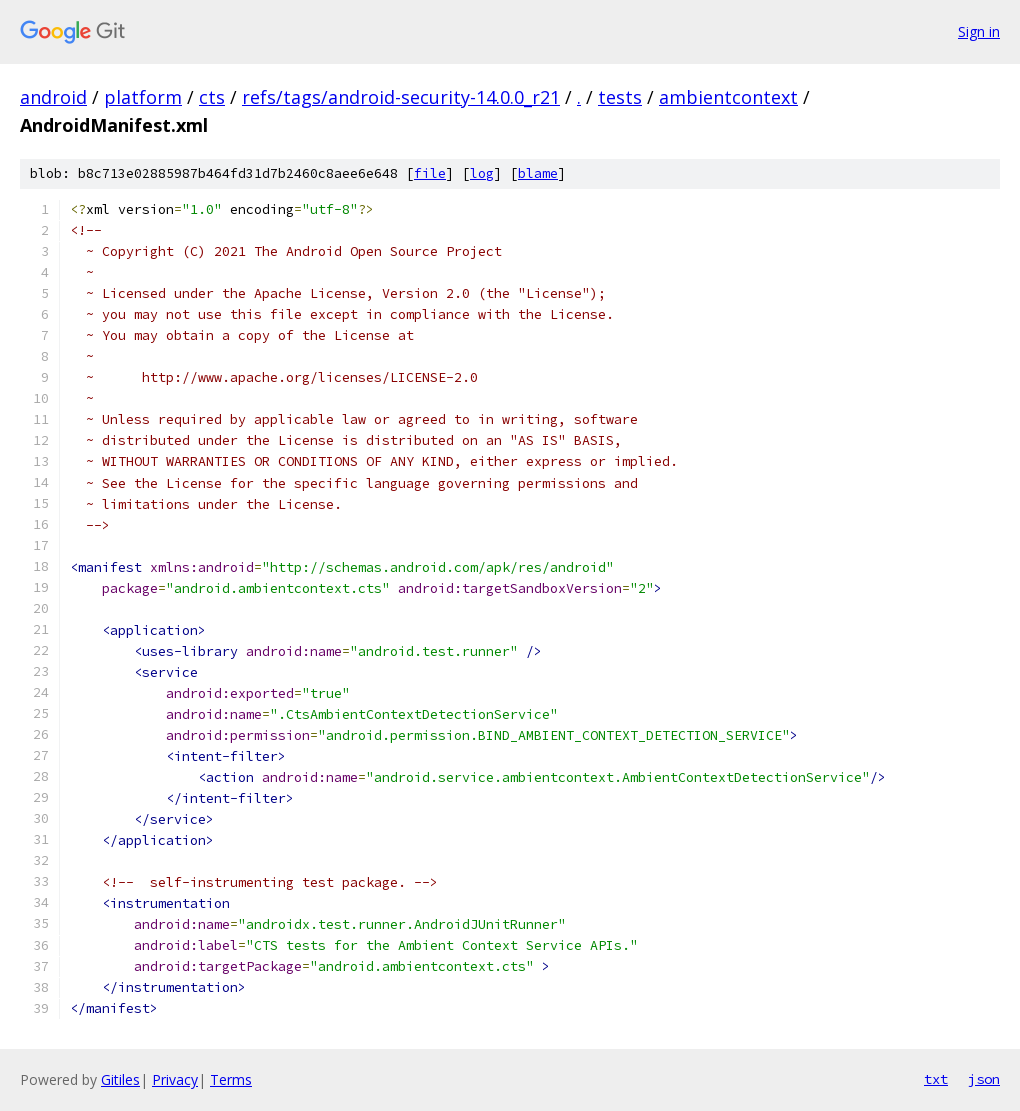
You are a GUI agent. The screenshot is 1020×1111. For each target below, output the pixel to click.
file (430, 173)
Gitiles (120, 1079)
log (482, 173)
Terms (231, 1079)
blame (538, 173)
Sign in (979, 31)
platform (143, 97)
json (984, 1079)
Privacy (175, 1079)
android (53, 97)
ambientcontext (728, 97)
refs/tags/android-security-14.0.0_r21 (401, 97)
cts (212, 97)
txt (936, 1079)
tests (620, 97)
